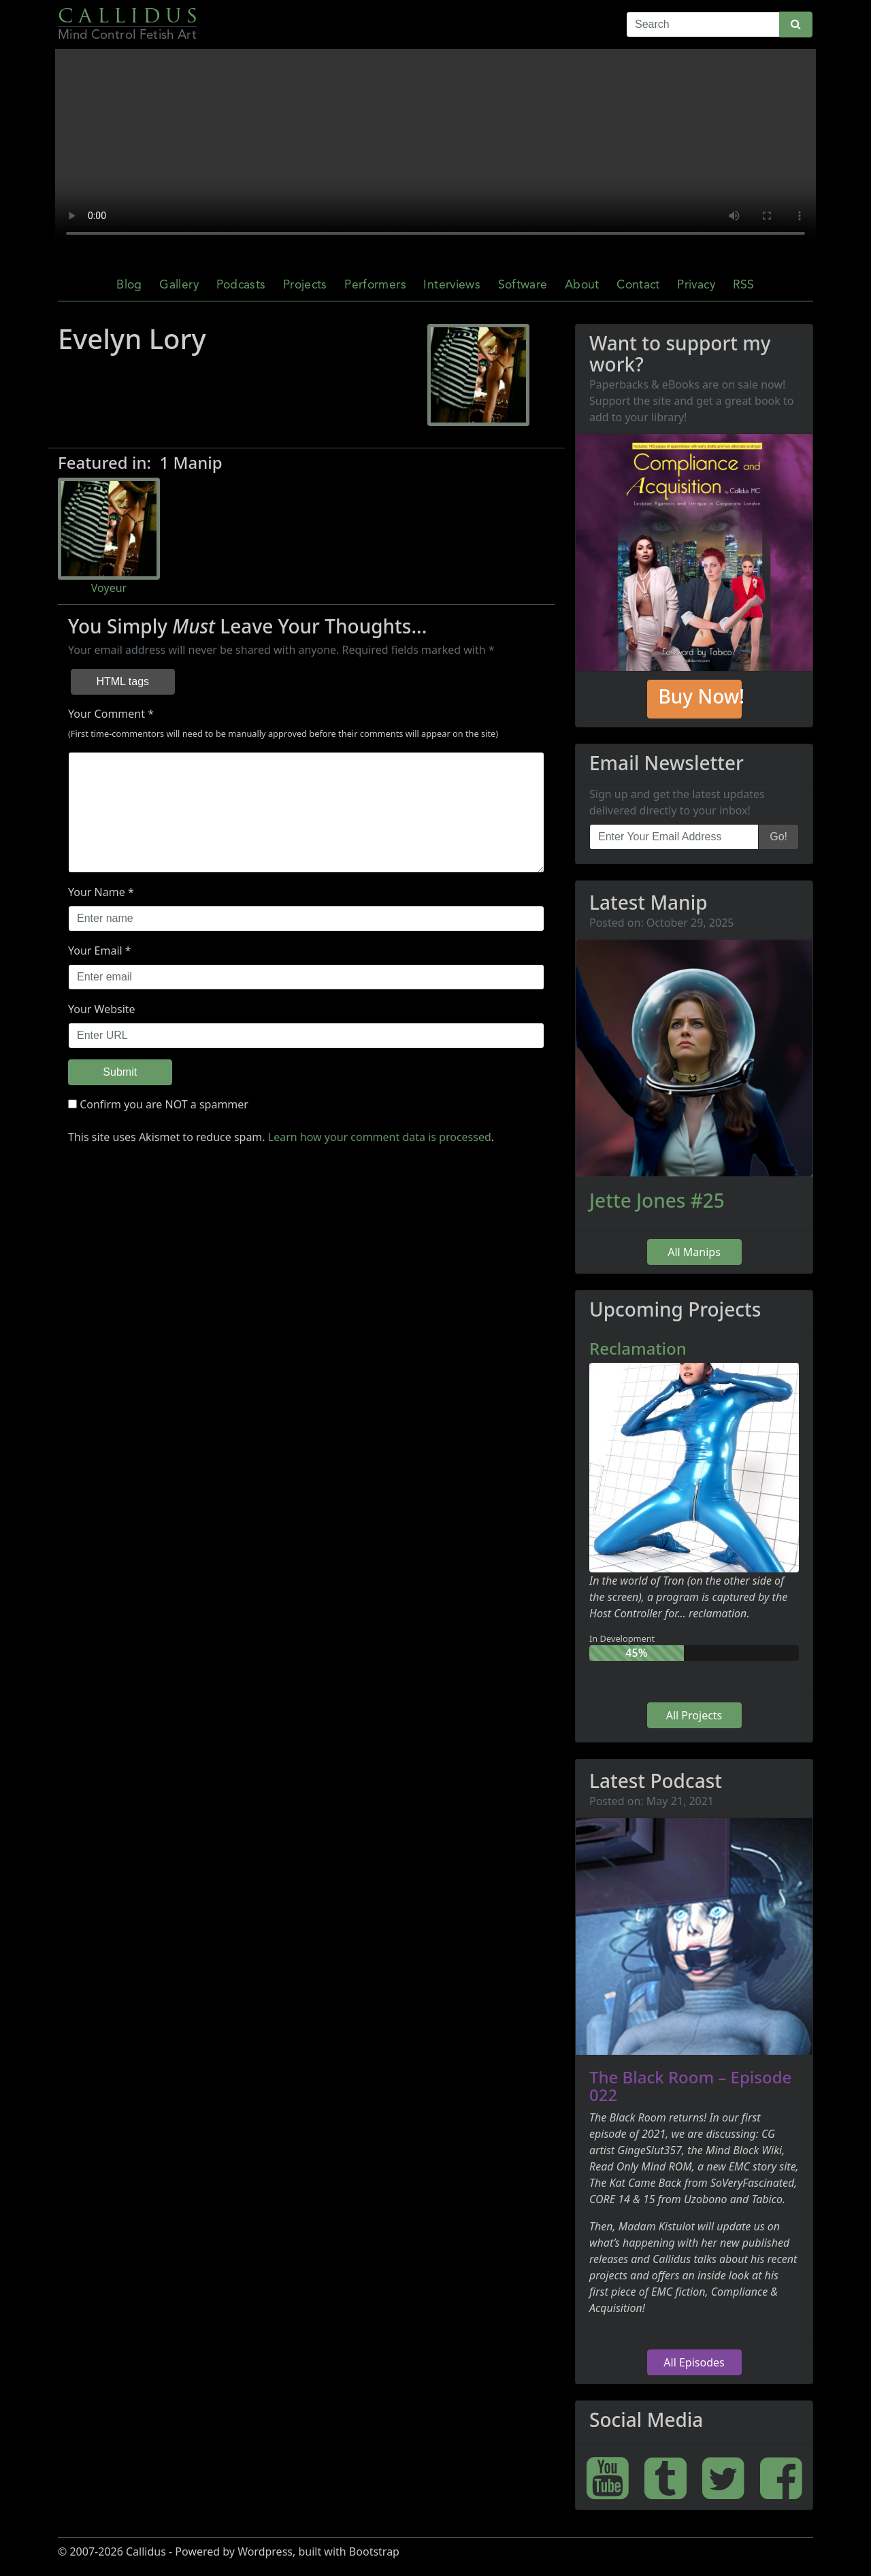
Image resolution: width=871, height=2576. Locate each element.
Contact (638, 285)
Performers (375, 285)
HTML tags (122, 681)
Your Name (96, 892)
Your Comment (106, 713)
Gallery (178, 285)
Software (523, 285)
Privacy (695, 285)
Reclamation (638, 1348)
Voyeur (109, 587)
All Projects (694, 1715)
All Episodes (693, 2362)
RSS (744, 285)
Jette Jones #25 (657, 1200)
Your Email (95, 950)
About (582, 285)
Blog (129, 285)
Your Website (101, 1009)
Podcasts (241, 285)
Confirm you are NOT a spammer (158, 1104)
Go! (778, 836)
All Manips (694, 1251)
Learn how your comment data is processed (379, 1136)
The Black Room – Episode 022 (690, 2086)
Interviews (451, 285)
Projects (305, 285)
